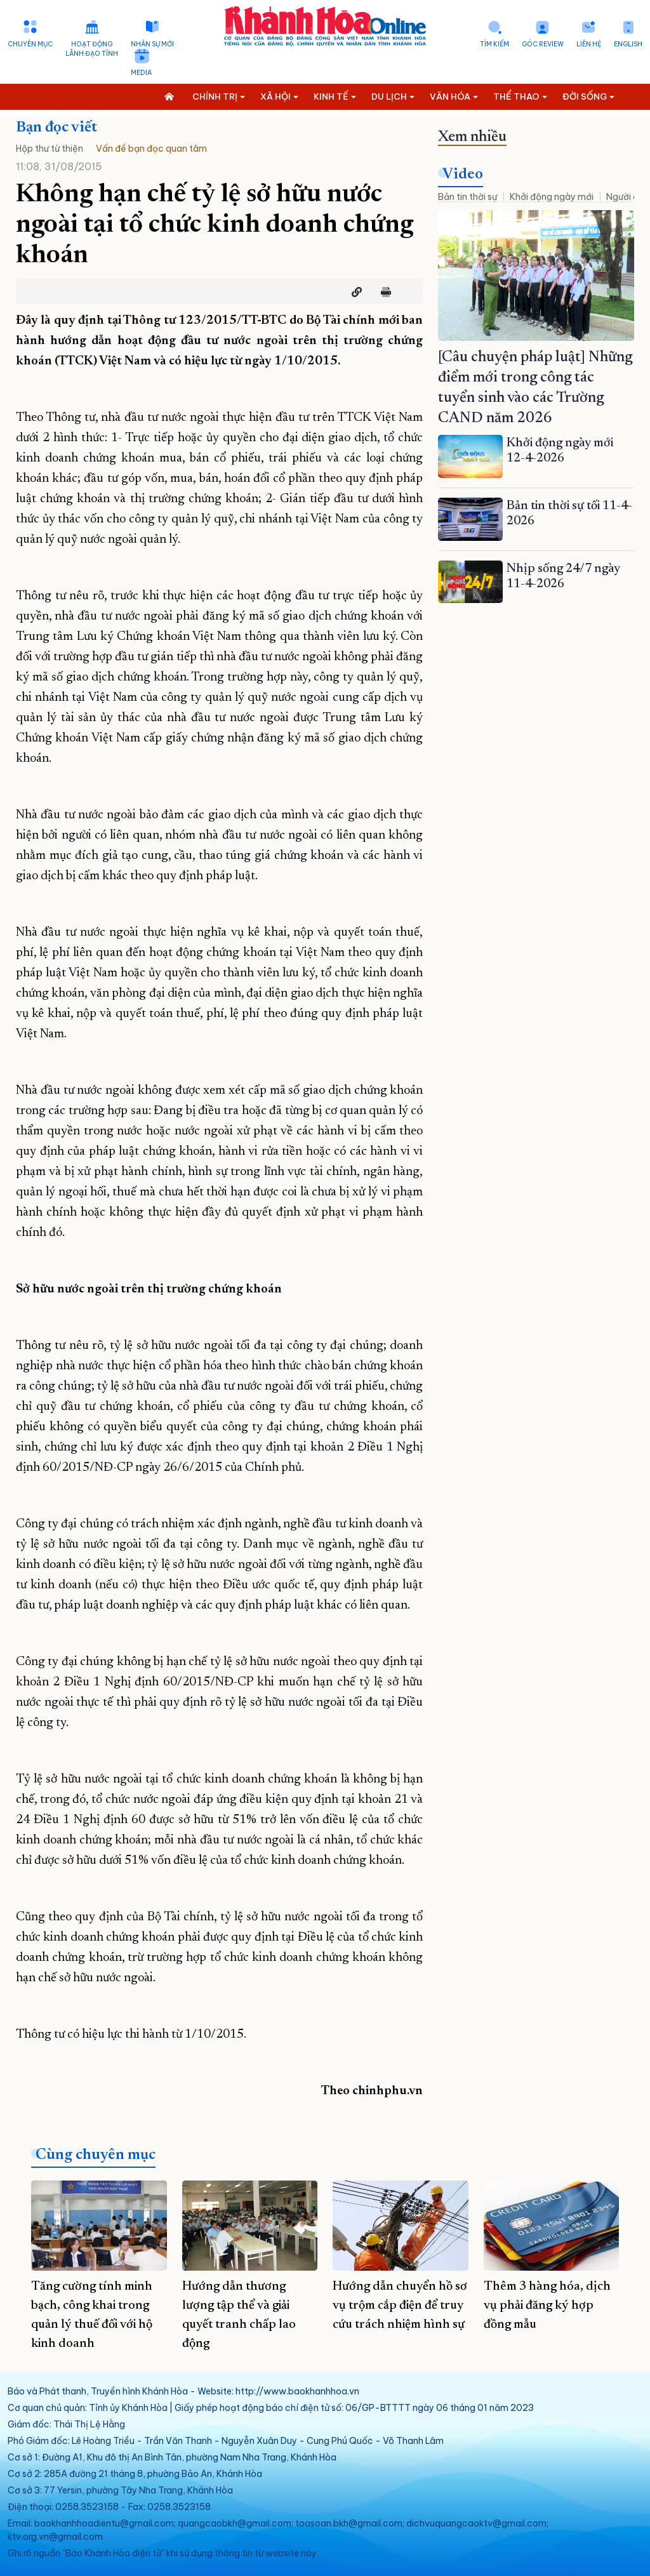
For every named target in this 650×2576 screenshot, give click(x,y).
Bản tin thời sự (467, 196)
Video (462, 174)
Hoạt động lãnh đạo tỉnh (91, 49)
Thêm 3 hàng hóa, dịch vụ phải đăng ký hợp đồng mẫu (547, 2305)
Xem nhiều (472, 137)
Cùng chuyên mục (96, 2155)
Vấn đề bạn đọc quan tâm (151, 148)
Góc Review (543, 44)
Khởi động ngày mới (552, 196)
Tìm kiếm (494, 44)
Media (141, 73)
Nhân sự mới (152, 44)
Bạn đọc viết (56, 127)
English (628, 44)
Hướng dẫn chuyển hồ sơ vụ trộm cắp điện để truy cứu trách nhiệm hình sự (400, 2305)
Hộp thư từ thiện (49, 148)
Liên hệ (588, 44)
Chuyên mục (30, 44)
